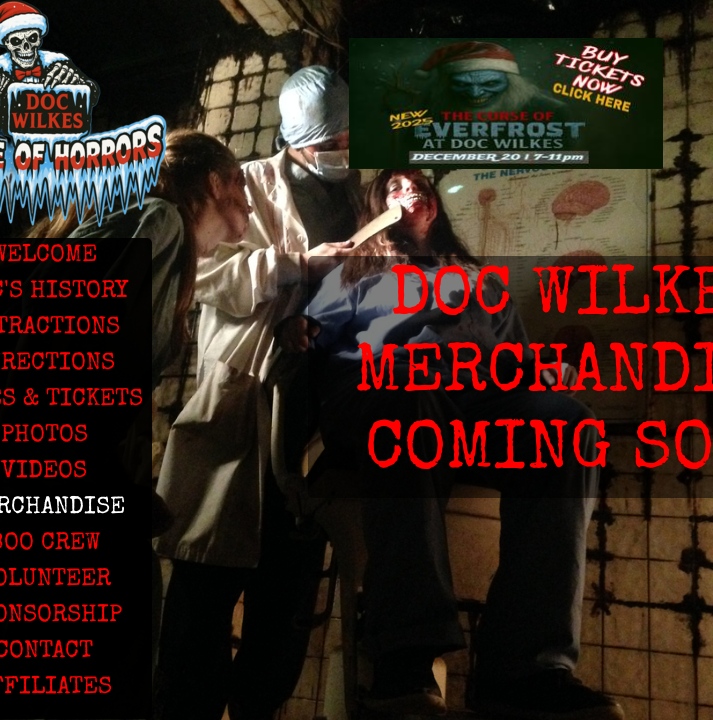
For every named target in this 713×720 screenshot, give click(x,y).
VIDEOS (44, 472)
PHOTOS (44, 436)
